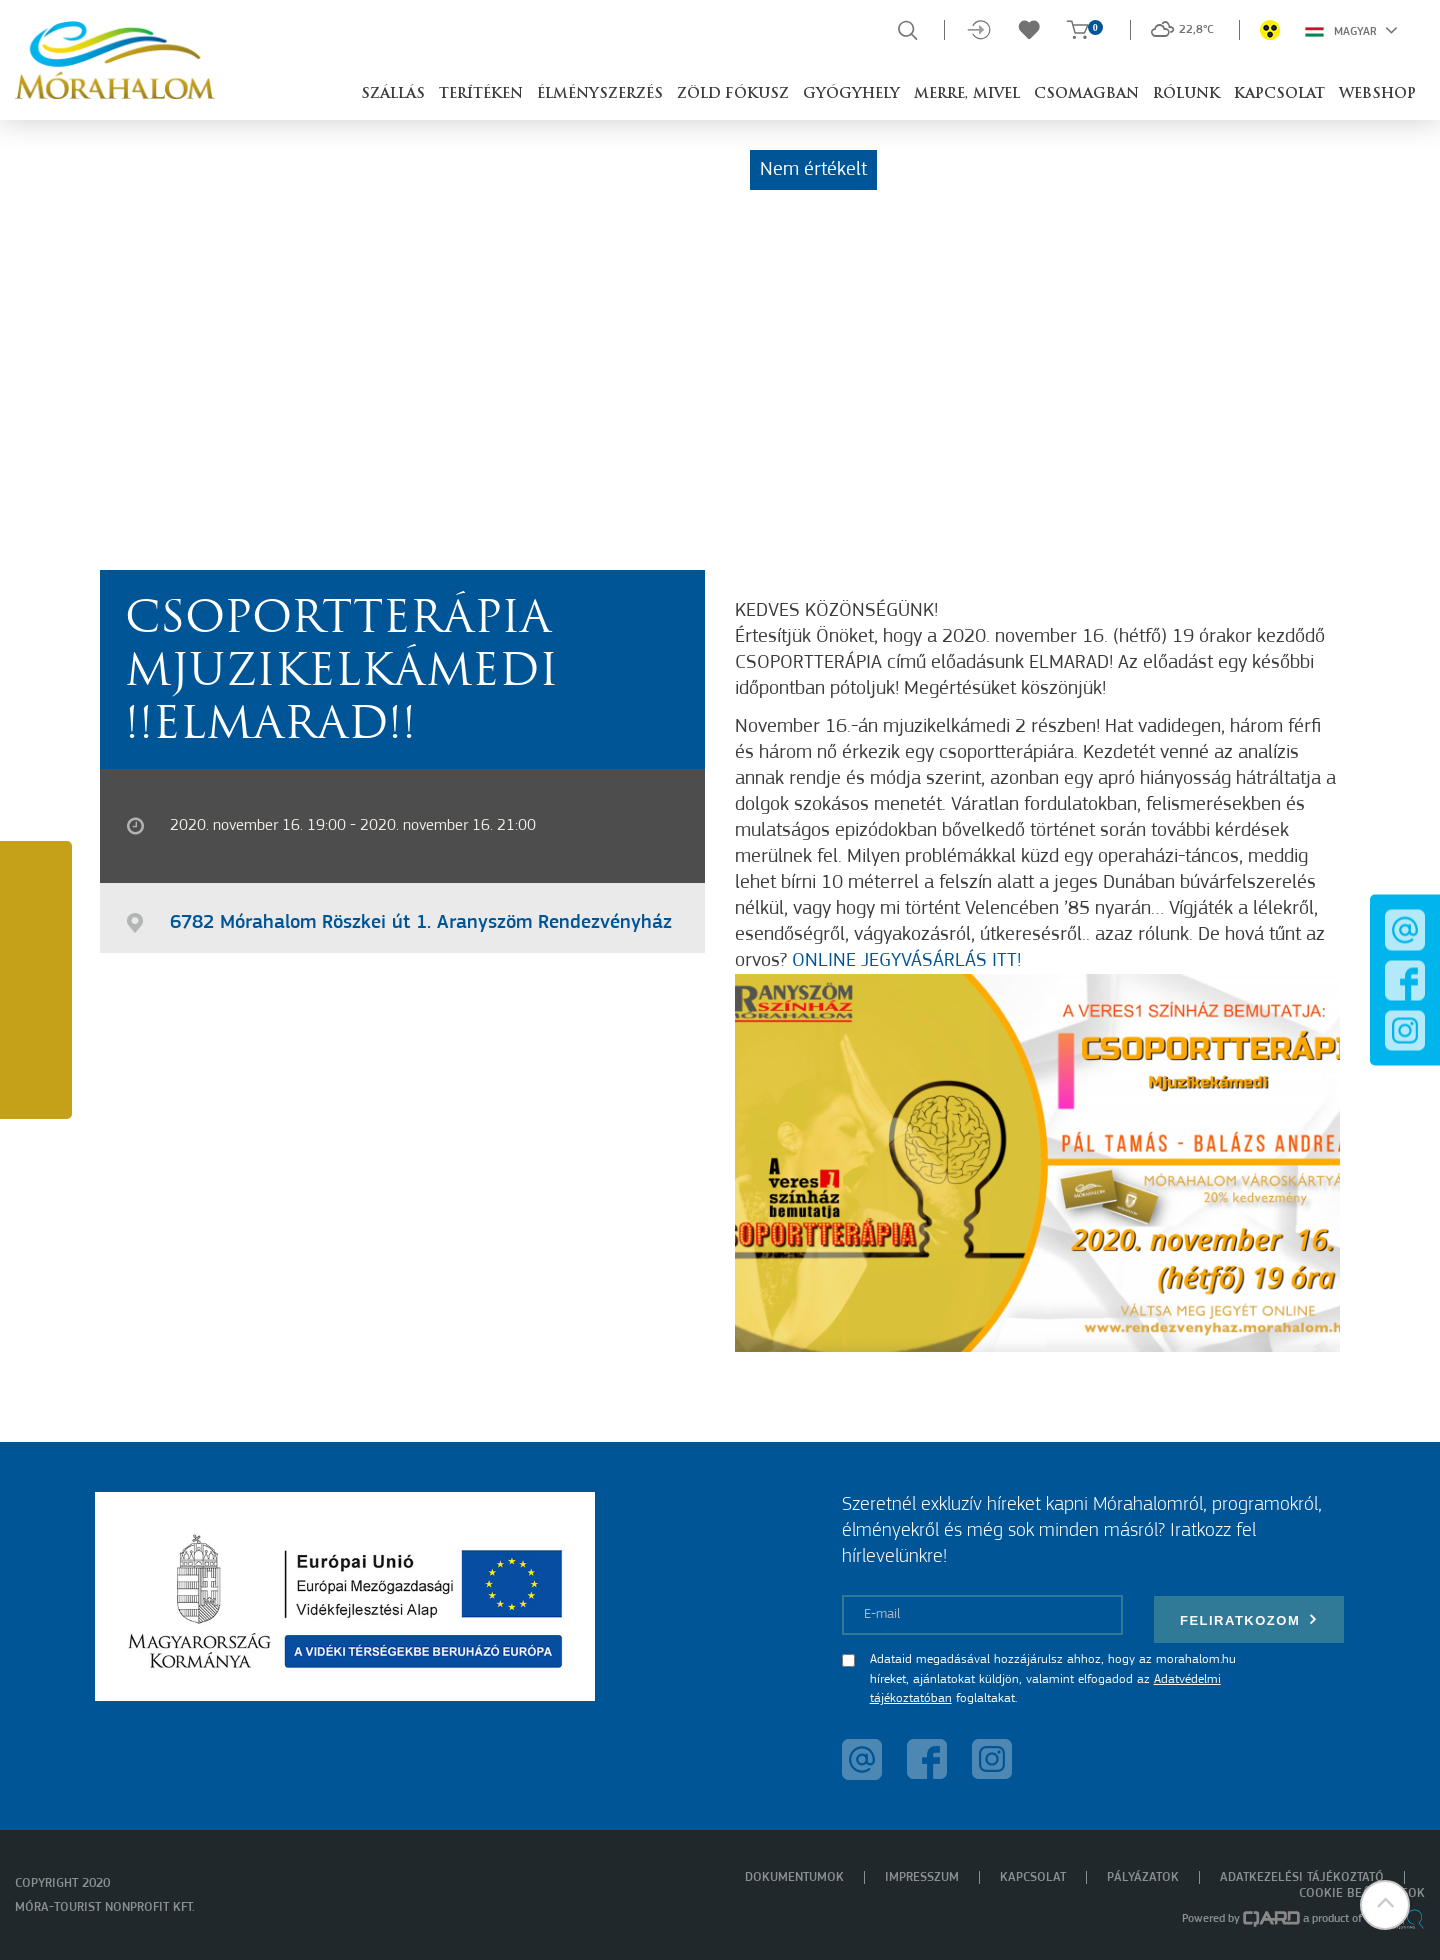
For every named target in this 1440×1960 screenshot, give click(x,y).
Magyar (1351, 30)
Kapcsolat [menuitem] (1033, 1877)
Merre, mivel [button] (967, 94)
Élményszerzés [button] (600, 94)
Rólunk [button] (1186, 94)
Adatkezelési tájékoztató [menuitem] (1302, 1877)
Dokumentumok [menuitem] (794, 1877)
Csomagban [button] (1086, 94)
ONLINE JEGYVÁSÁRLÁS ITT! (906, 961)
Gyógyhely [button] (851, 94)
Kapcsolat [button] (1279, 94)
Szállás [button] (393, 94)
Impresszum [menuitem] (922, 1877)
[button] (1385, 1905)
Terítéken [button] (481, 94)
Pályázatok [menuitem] (1143, 1877)
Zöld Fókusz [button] (733, 94)
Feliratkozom (1249, 1619)
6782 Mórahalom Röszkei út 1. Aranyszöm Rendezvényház (421, 923)
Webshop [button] (1377, 94)
